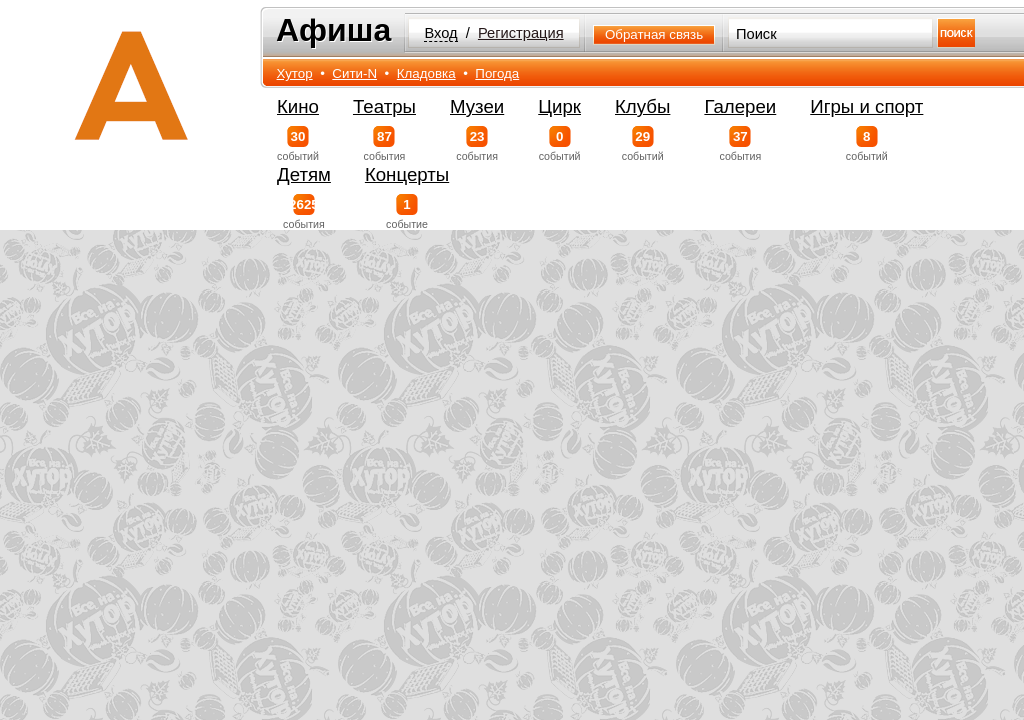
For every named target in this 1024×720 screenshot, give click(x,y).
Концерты (407, 174)
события (384, 144)
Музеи (477, 106)
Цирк (559, 106)
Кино (298, 106)
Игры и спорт (866, 106)
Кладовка (426, 73)
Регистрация (521, 33)
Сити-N (354, 73)
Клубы (642, 106)
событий (298, 144)
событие (407, 212)
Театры (384, 106)
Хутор (295, 73)
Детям (304, 174)
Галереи (740, 106)
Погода (497, 73)
